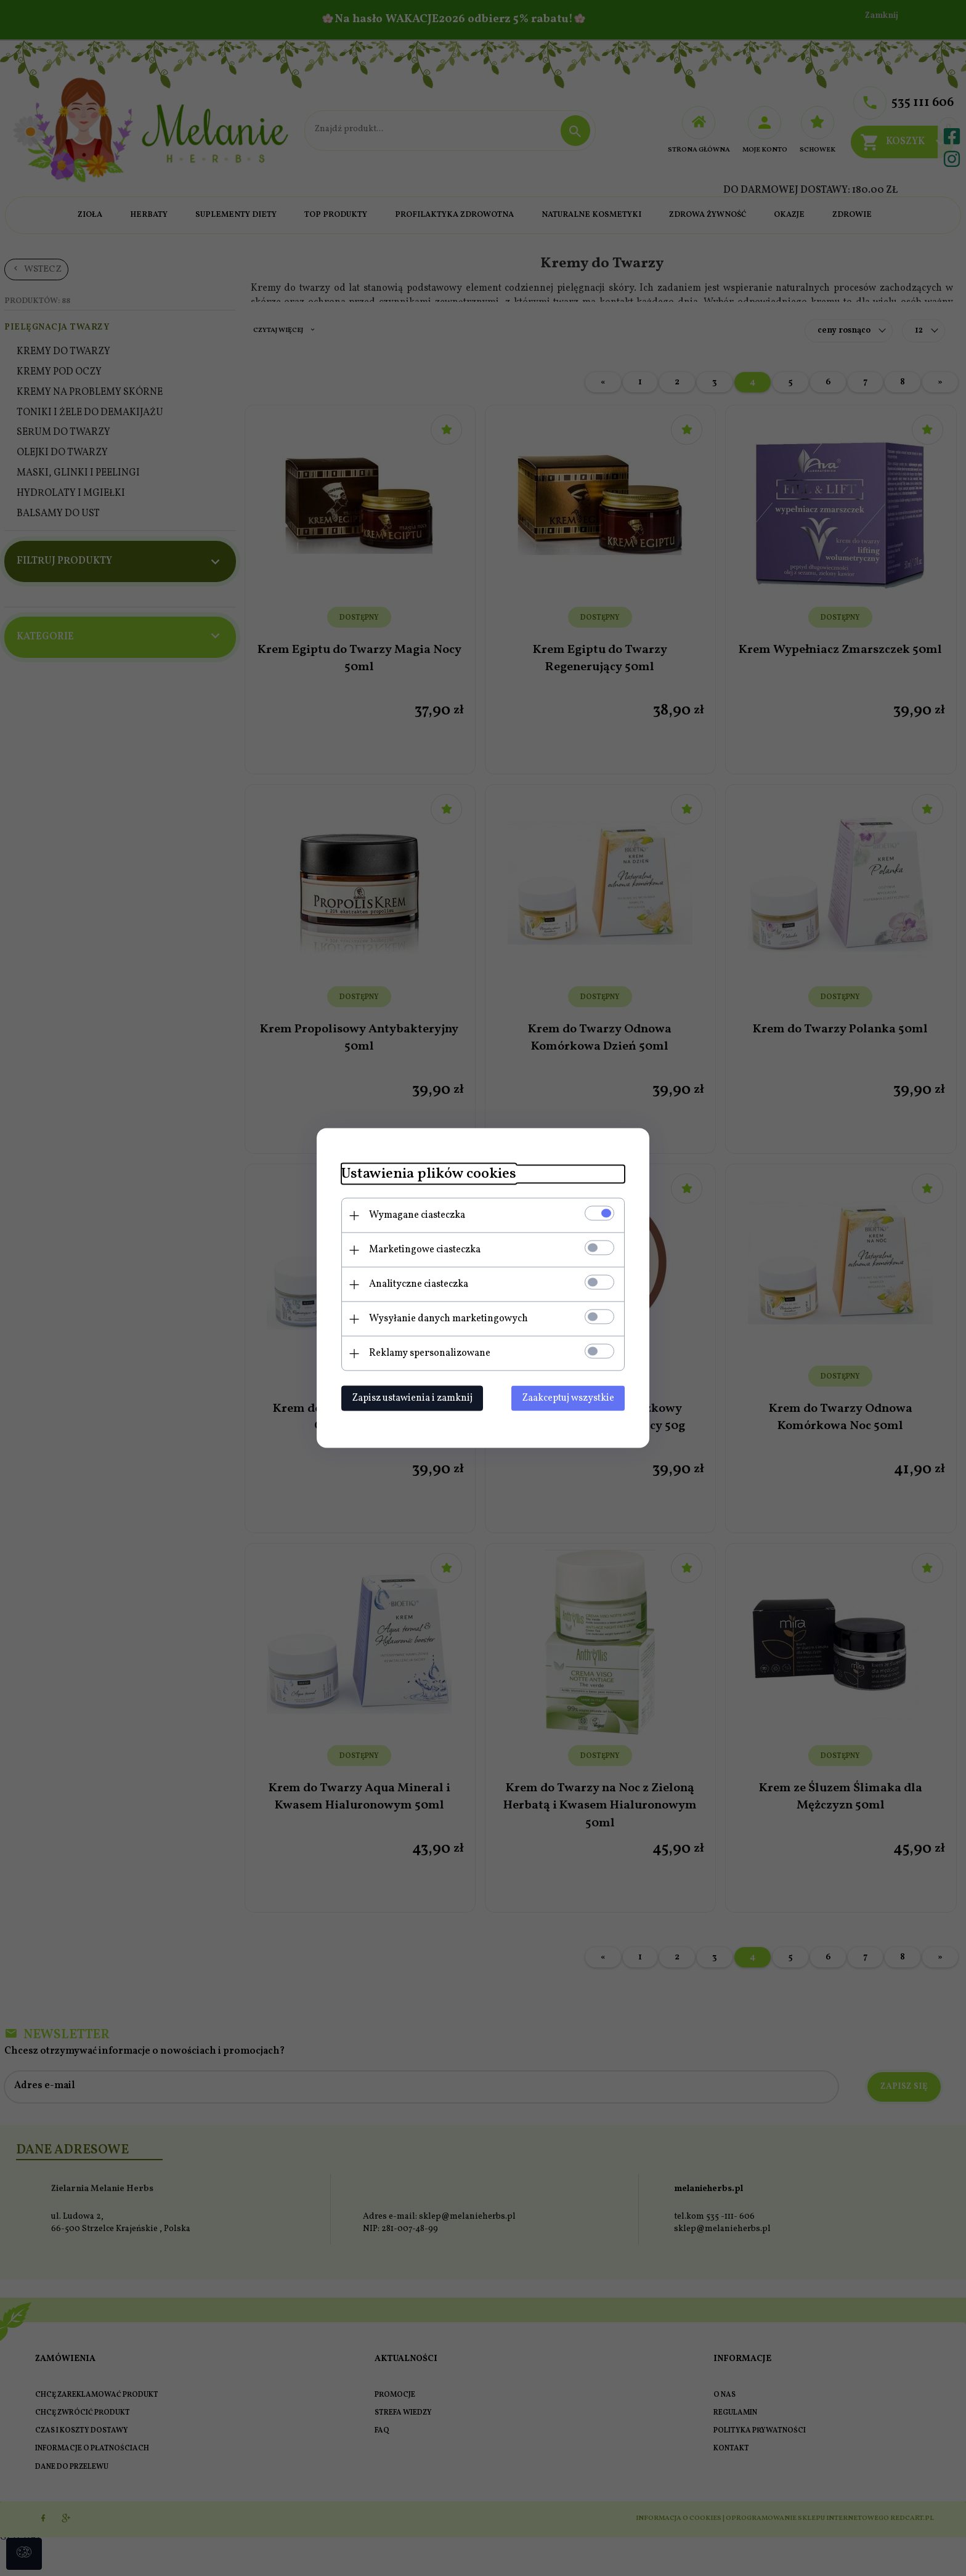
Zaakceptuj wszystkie (568, 1398)
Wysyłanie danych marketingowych (448, 1319)
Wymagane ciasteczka (417, 1215)
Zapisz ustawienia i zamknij (412, 1398)
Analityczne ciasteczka (418, 1284)
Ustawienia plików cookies (428, 1174)
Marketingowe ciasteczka (425, 1250)
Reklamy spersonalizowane (429, 1353)
